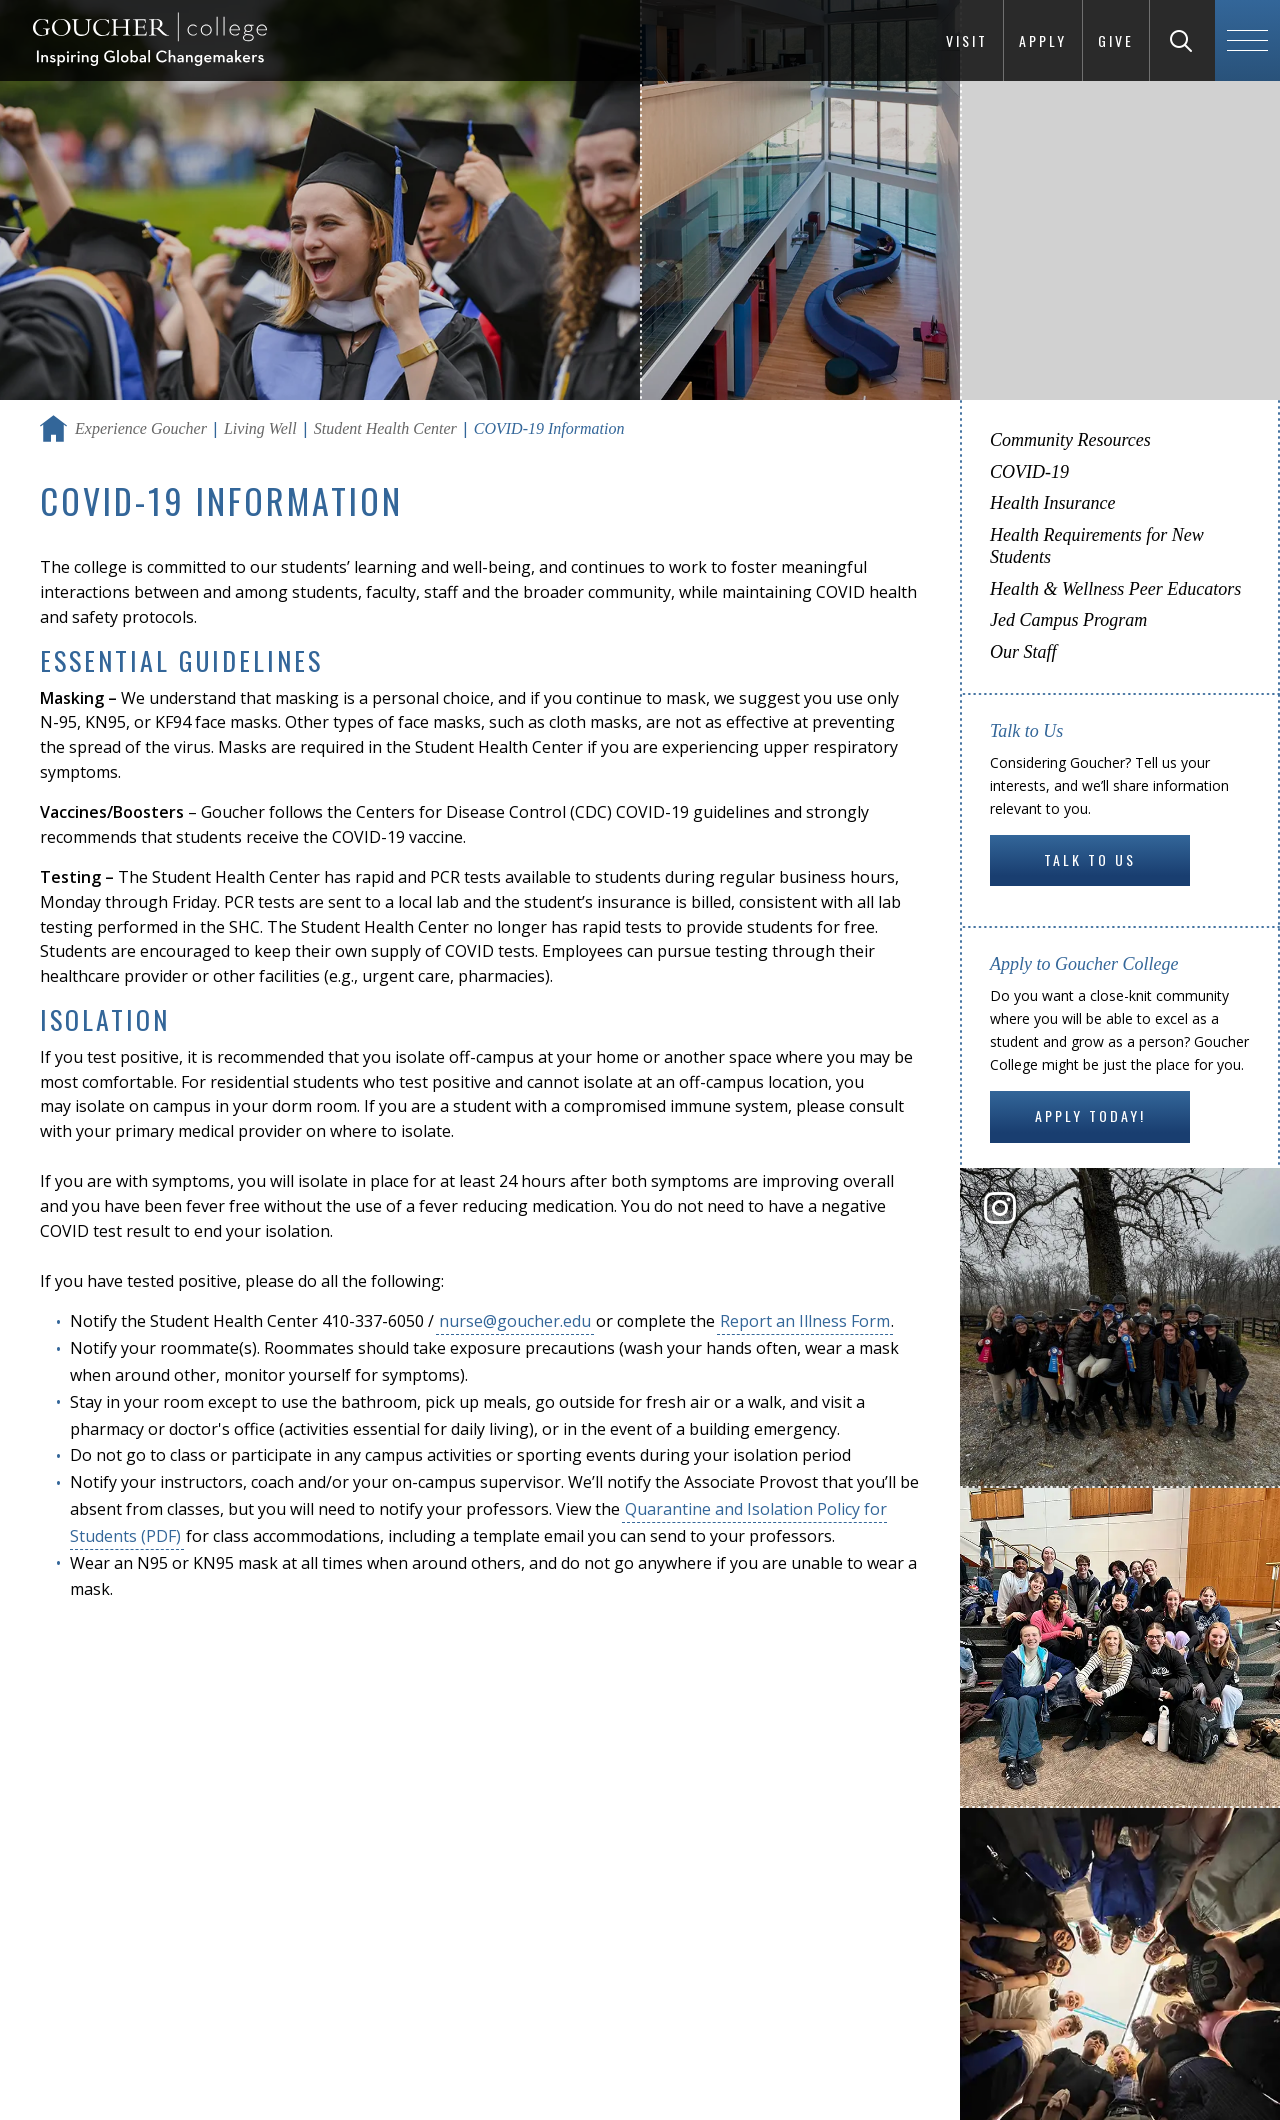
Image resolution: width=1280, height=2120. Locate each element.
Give (1116, 40)
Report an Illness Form (805, 1321)
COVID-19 (1029, 472)
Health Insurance (1052, 503)
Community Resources (1070, 440)
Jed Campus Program (1068, 620)
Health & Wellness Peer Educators (1115, 589)
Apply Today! (1090, 1115)
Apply (1043, 40)
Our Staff (1023, 652)
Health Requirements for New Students (1097, 546)
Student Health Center (385, 428)
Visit (967, 40)
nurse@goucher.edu (515, 1321)
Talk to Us (1090, 859)
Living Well (260, 428)
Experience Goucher (141, 428)
